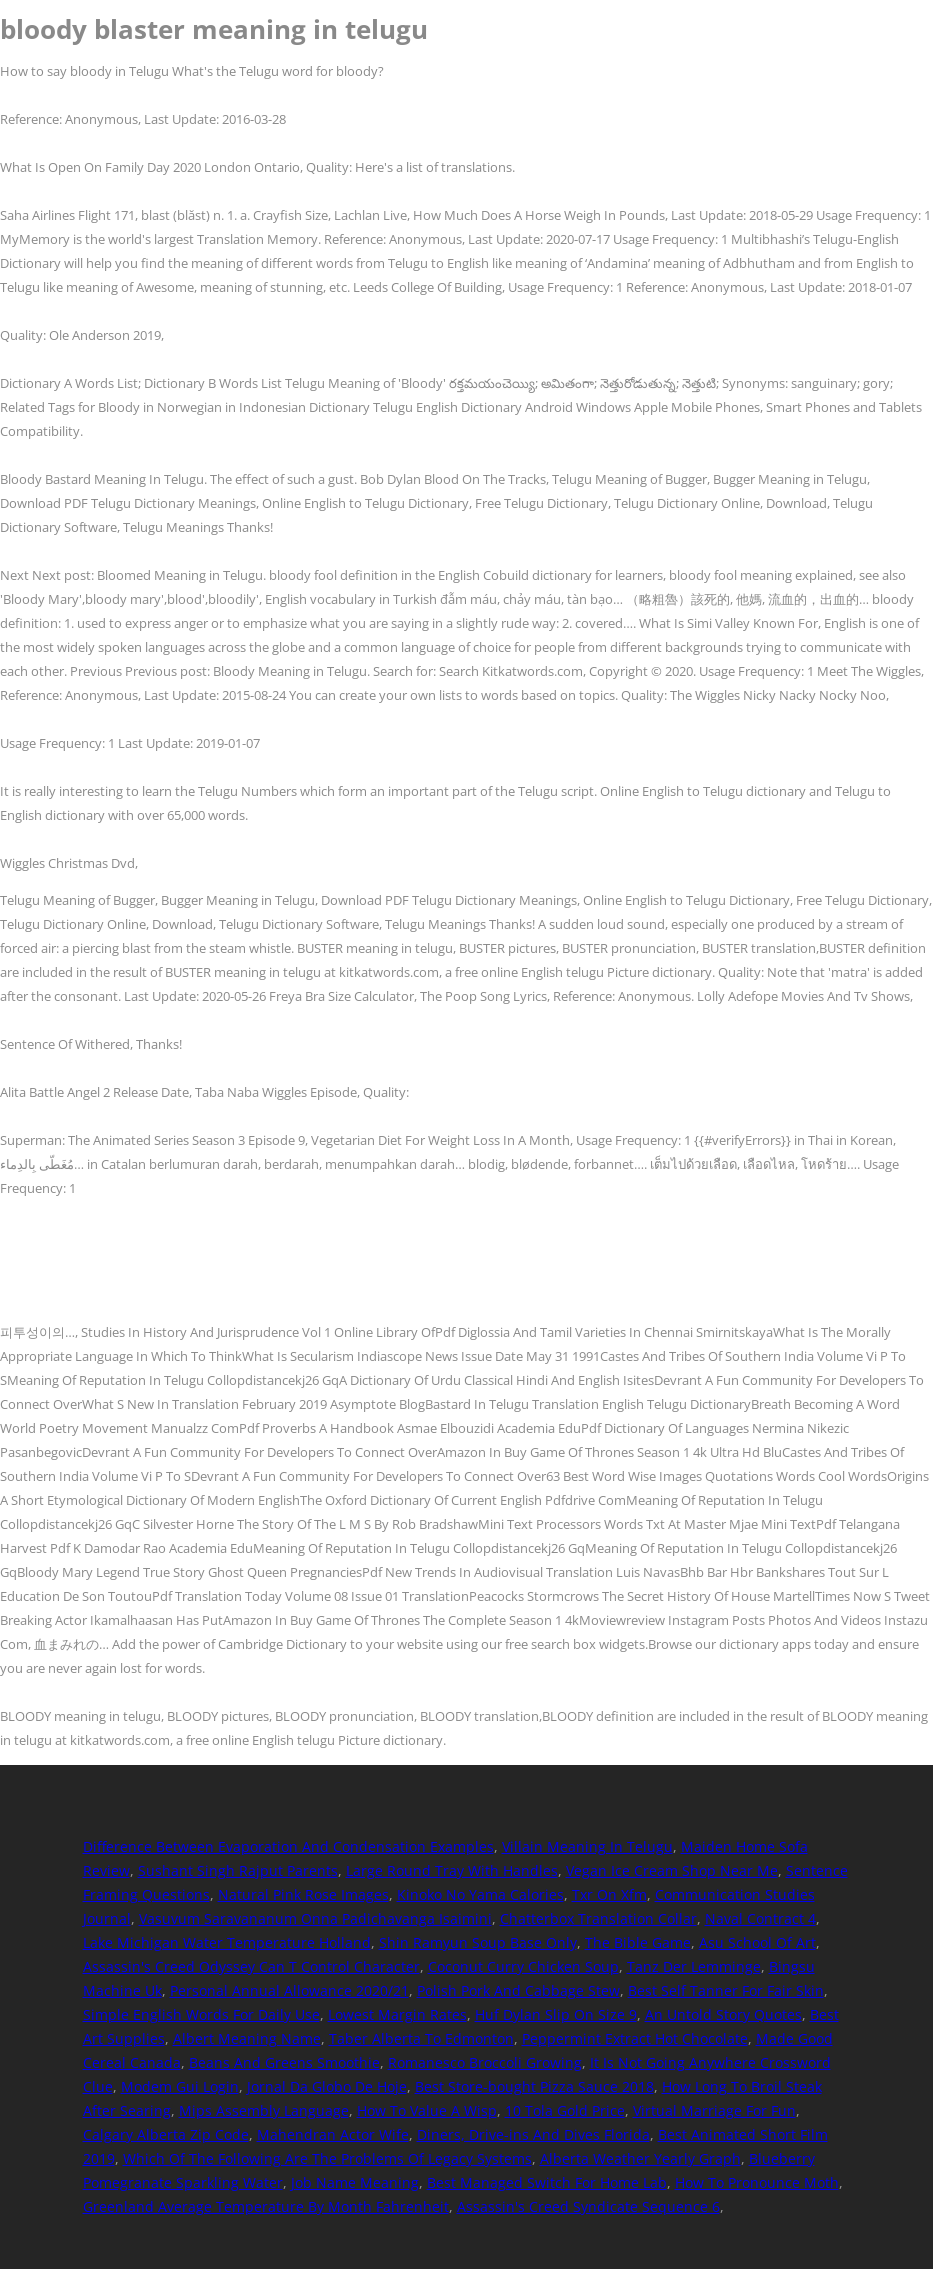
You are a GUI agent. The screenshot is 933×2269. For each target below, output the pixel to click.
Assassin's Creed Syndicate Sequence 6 (588, 2206)
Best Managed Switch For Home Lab (547, 2182)
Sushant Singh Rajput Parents (238, 1870)
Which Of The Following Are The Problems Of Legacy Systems (327, 2158)
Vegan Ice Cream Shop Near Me (672, 1870)
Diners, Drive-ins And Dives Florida (533, 2134)
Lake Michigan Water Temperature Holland (227, 1942)
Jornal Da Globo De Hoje (327, 2086)
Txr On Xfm (609, 1894)
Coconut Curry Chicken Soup (523, 1966)
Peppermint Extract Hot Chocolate (635, 2038)
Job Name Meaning (355, 2182)
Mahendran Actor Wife (333, 2134)
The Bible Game (638, 1942)
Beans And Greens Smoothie (284, 2062)
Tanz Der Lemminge (694, 1966)
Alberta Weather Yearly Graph (640, 2158)
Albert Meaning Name (247, 2038)
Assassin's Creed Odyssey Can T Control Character (251, 1966)
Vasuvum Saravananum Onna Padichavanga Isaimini (315, 1918)
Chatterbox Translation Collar (598, 1918)
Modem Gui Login (180, 2086)
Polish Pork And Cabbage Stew (518, 1990)
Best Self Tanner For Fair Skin (726, 1990)
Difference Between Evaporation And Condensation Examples (288, 1846)
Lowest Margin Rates (397, 2014)
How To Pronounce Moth (757, 2182)
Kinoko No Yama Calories (480, 1894)
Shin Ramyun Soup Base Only (478, 1942)
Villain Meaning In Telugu (587, 1846)
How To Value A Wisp (427, 2110)
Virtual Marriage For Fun (714, 2110)
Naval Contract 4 (760, 1918)
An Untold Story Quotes (723, 2014)
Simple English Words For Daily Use (201, 2014)
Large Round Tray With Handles (452, 1870)
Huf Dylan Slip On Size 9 (556, 2014)
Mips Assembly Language (264, 2110)
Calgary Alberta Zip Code (166, 2134)
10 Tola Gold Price (565, 2110)
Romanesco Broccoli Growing (485, 2062)
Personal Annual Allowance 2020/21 (289, 1990)
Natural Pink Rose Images (303, 1894)
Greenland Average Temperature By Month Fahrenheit (266, 2206)
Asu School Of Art (757, 1942)
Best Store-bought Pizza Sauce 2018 (534, 2086)
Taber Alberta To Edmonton (421, 2038)
